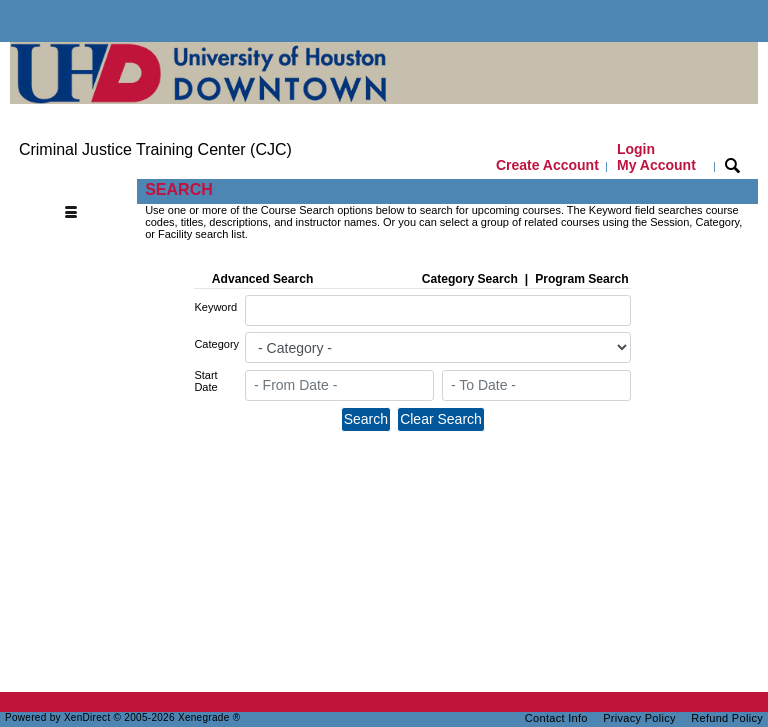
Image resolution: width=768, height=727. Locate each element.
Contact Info (556, 718)
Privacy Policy (639, 718)
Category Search (470, 279)
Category (216, 344)
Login (656, 157)
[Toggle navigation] (76, 190)
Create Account (547, 165)
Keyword (215, 307)
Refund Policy (727, 718)
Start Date (205, 381)
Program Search (581, 279)
